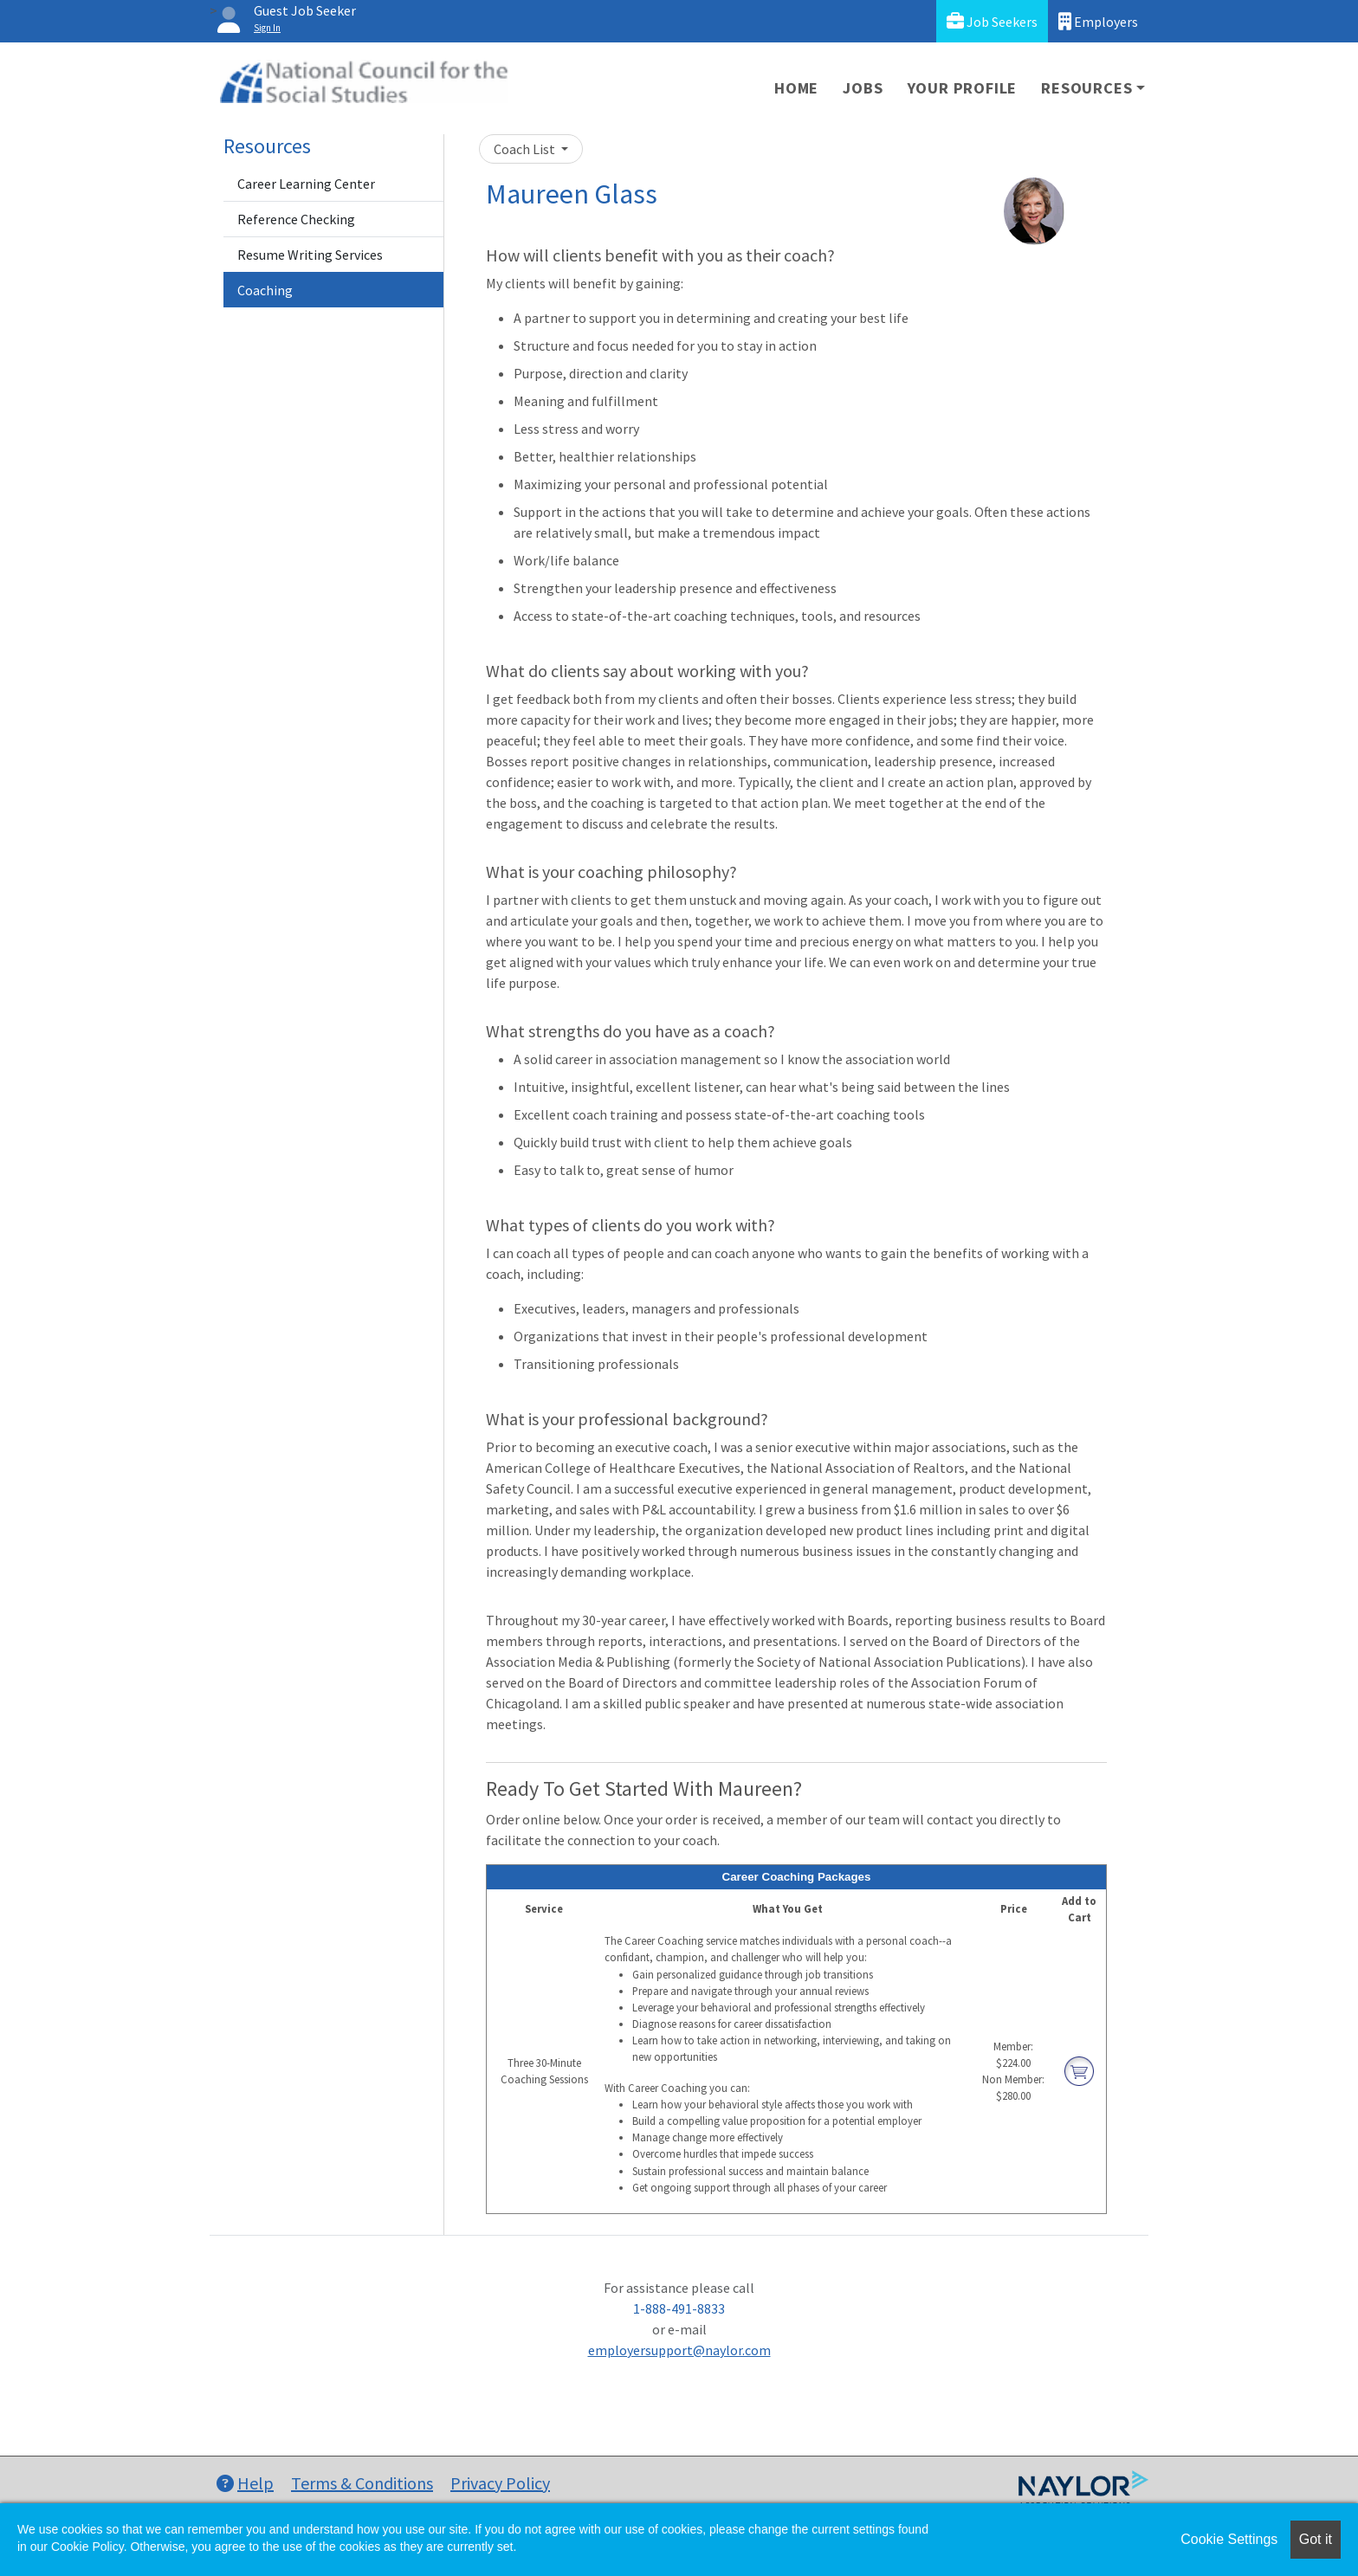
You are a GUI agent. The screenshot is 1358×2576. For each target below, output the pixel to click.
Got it (1315, 2539)
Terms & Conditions (362, 2483)
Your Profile (963, 88)
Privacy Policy (500, 2483)
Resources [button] (1086, 88)
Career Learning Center (306, 183)
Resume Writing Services (310, 254)
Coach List (526, 149)
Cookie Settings (1228, 2539)
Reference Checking (296, 219)
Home (796, 88)
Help (245, 2483)
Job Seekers (992, 21)
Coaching (265, 290)
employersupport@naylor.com (679, 2350)
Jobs (863, 88)
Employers (1098, 21)
